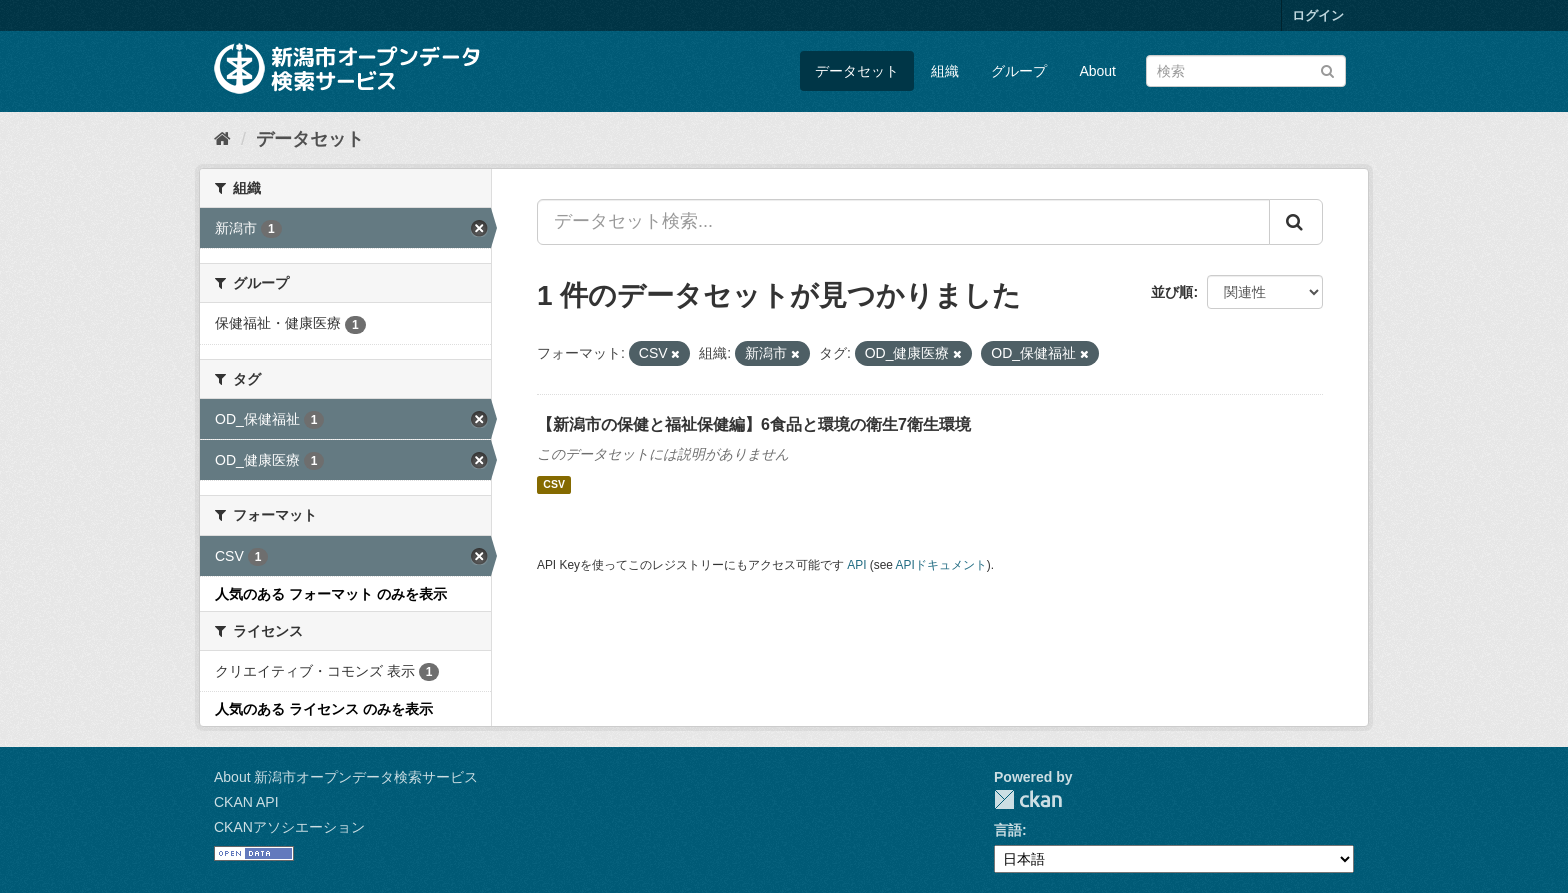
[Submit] (1327, 69)
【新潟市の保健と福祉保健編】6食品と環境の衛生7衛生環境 (754, 424)
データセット (857, 71)
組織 (945, 71)
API (856, 565)
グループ (1019, 71)
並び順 (1172, 292)
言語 (1008, 830)
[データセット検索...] (903, 222)
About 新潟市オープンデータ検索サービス (346, 777)
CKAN (1028, 799)
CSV (554, 485)
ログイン (1318, 15)
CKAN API (246, 802)
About (1097, 71)
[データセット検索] (1246, 71)
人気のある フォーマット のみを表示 (331, 594)
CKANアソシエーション (289, 827)
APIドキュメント (941, 565)
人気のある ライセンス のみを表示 (324, 709)
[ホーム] (222, 139)
